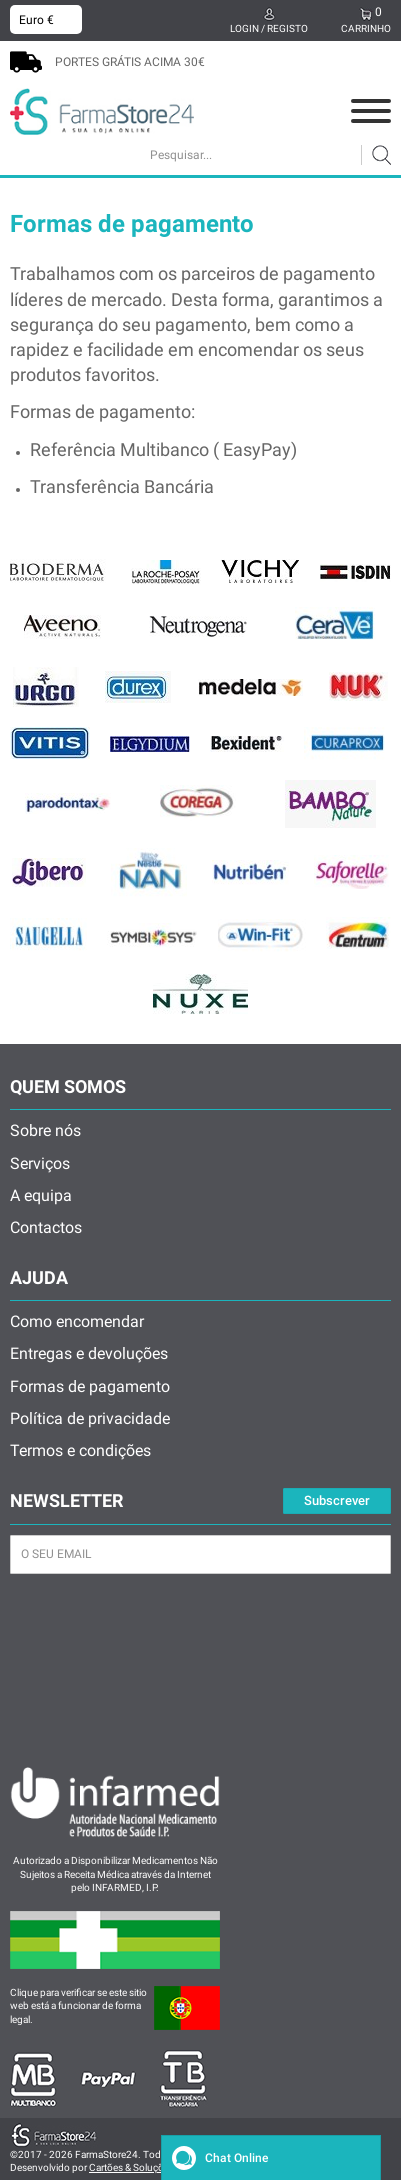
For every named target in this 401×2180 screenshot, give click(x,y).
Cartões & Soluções (131, 2167)
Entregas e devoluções (89, 1353)
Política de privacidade (90, 1418)
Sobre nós (45, 1130)
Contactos (46, 1227)
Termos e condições (80, 1450)
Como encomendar (77, 1321)
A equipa (41, 1195)
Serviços (40, 1163)
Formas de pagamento (90, 1386)
